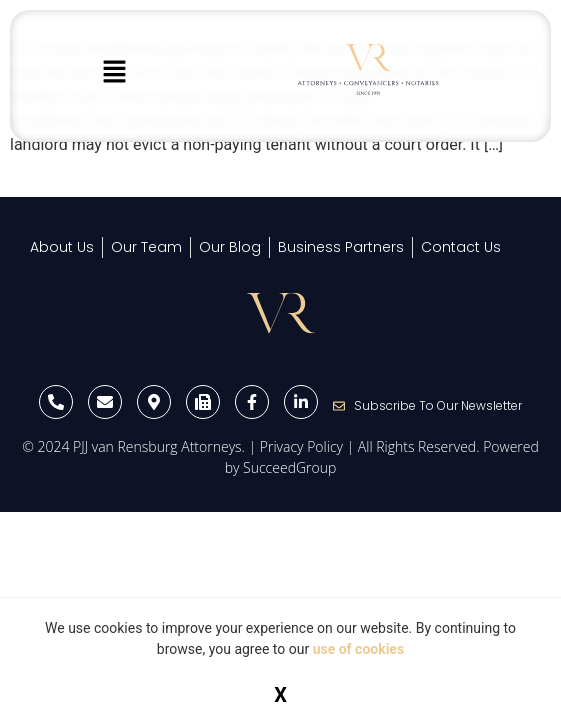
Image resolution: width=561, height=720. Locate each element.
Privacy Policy (301, 446)
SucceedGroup (289, 467)
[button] (114, 73)
